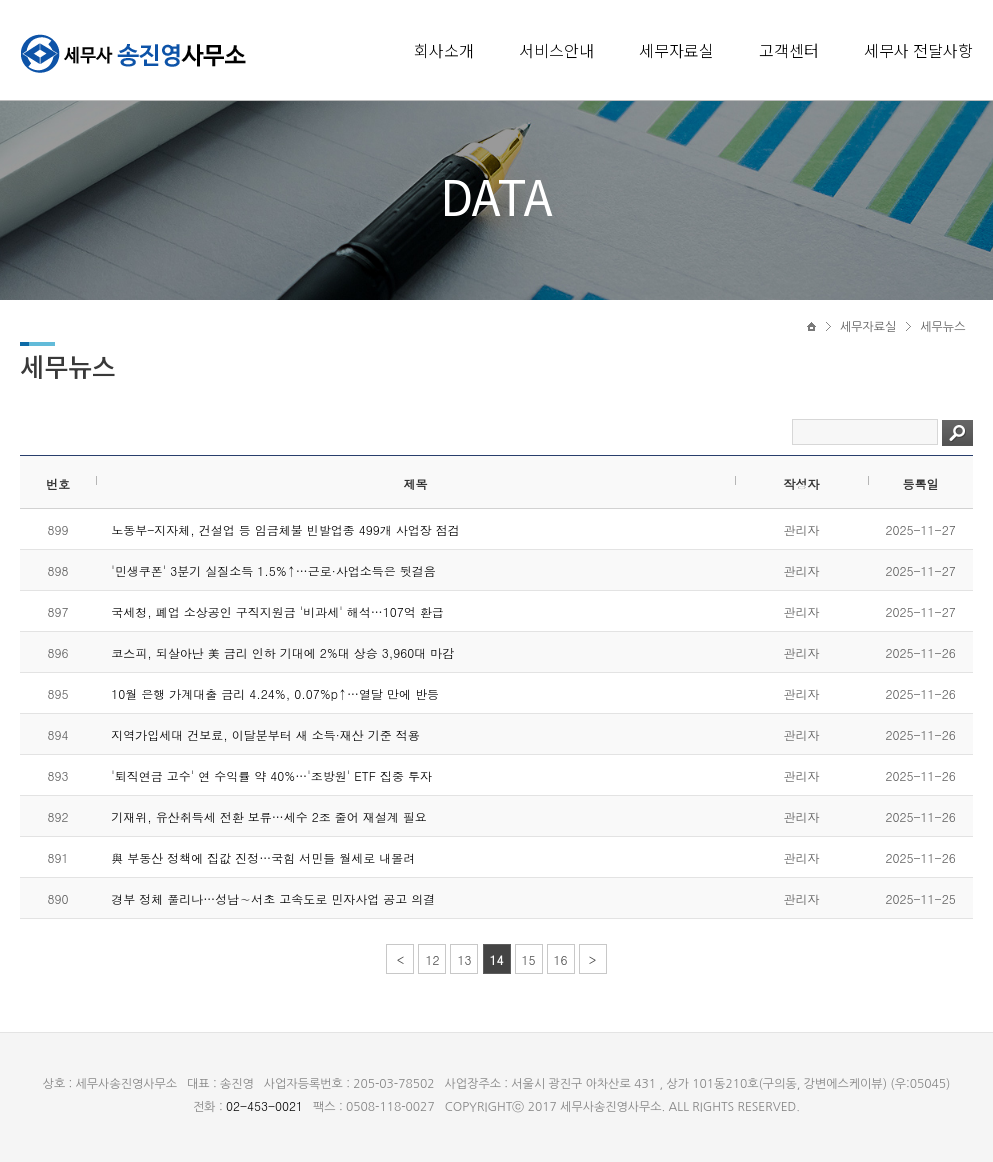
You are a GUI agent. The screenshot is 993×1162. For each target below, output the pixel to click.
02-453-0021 (264, 1105)
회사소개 (444, 50)
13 (464, 959)
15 (529, 959)
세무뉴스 (942, 327)
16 (561, 959)
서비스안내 (556, 50)
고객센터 (789, 50)
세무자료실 (676, 50)
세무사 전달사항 (918, 50)
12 (432, 959)
